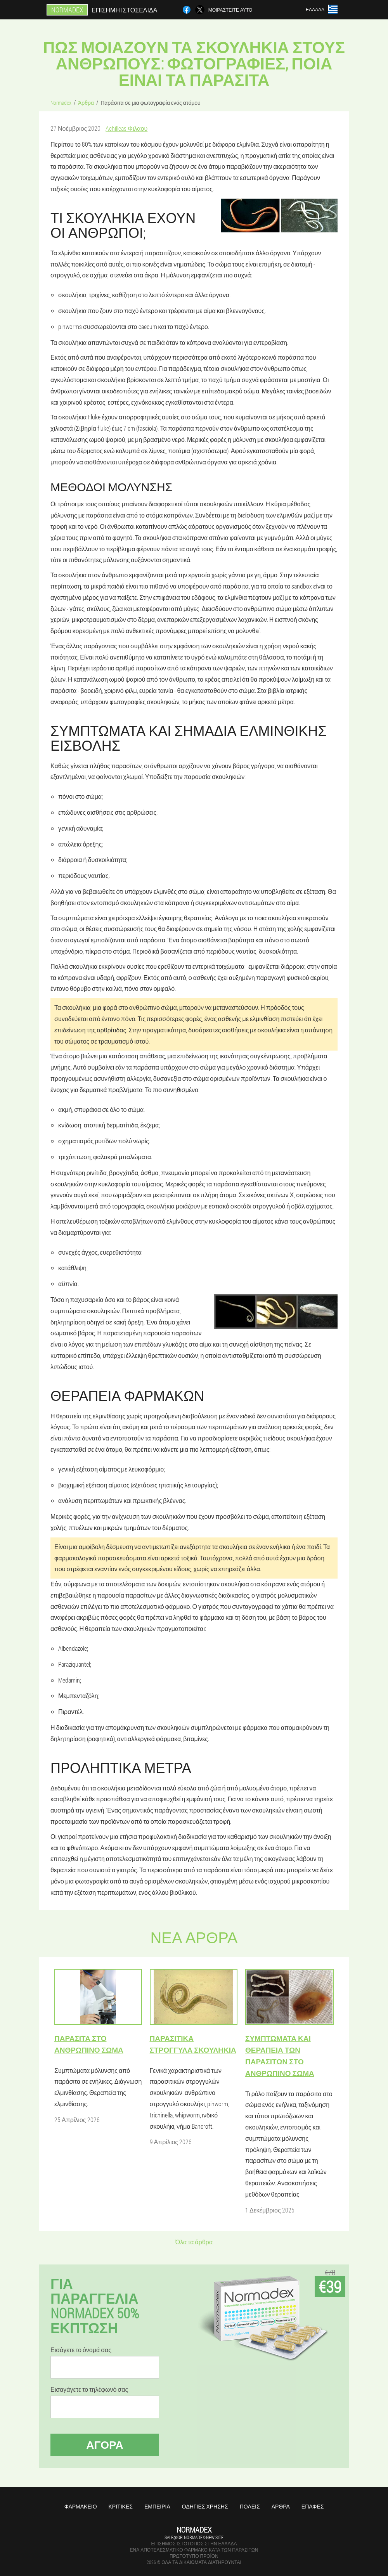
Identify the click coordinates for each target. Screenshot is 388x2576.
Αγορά (104, 2445)
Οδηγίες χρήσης (205, 2506)
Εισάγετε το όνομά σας (80, 2350)
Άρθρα (281, 2506)
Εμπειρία (157, 2506)
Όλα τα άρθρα (194, 2242)
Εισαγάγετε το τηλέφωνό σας (89, 2389)
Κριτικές (121, 2506)
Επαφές (312, 2506)
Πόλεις (250, 2506)
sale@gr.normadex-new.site (194, 2537)
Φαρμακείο (80, 2506)
